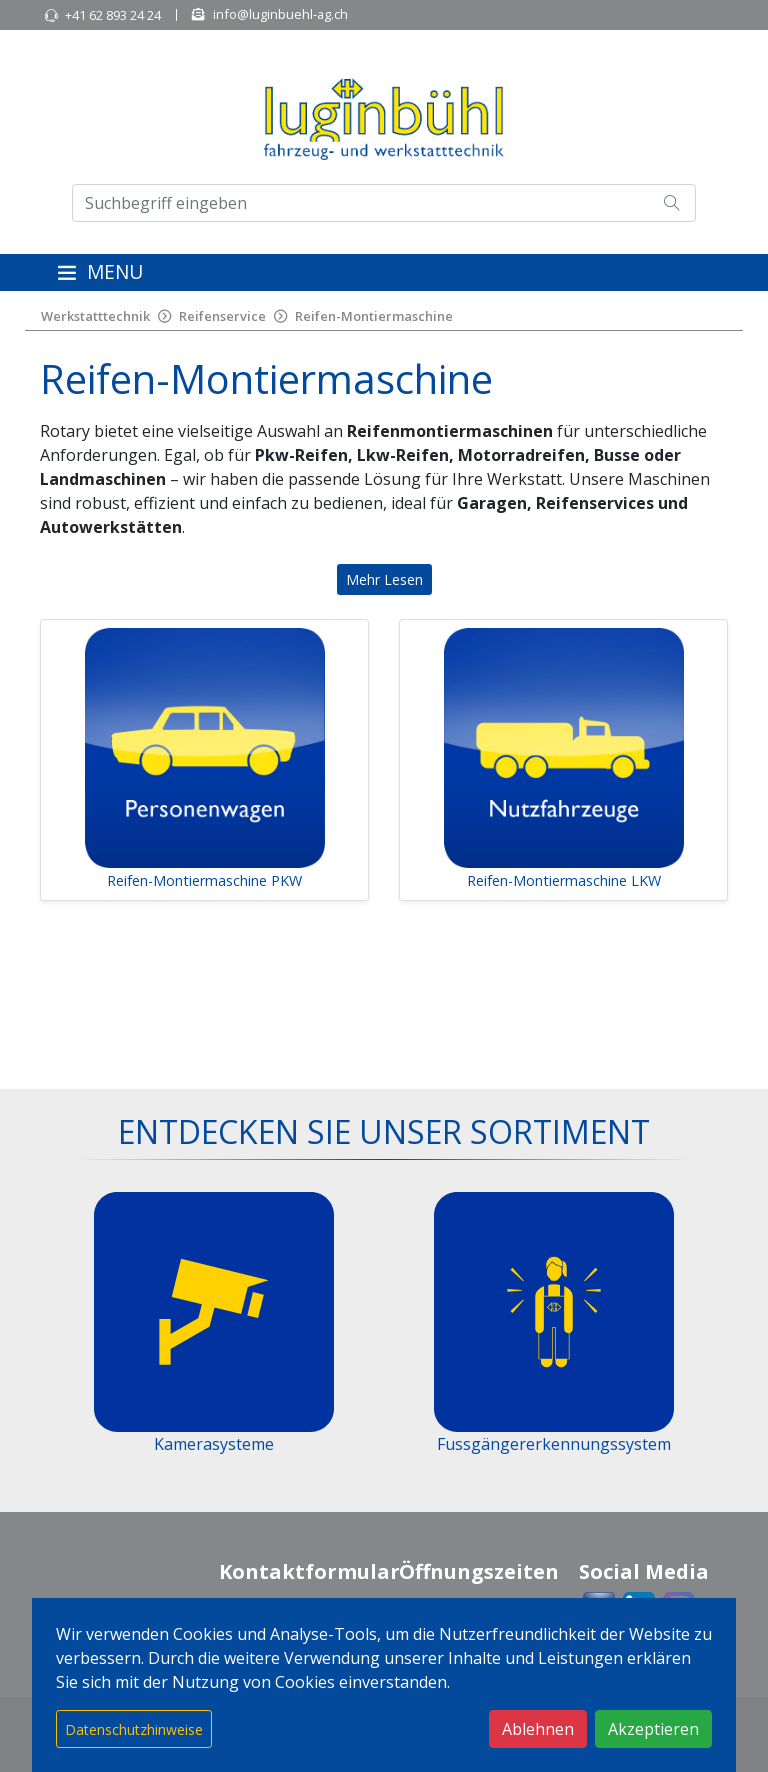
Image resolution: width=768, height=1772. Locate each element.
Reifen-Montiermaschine (374, 316)
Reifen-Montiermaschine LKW (564, 880)
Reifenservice (222, 316)
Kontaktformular (309, 1571)
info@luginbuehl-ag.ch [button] (280, 14)
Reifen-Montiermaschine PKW (204, 880)
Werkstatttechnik (95, 316)
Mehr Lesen (384, 579)
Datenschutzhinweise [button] (134, 1729)
